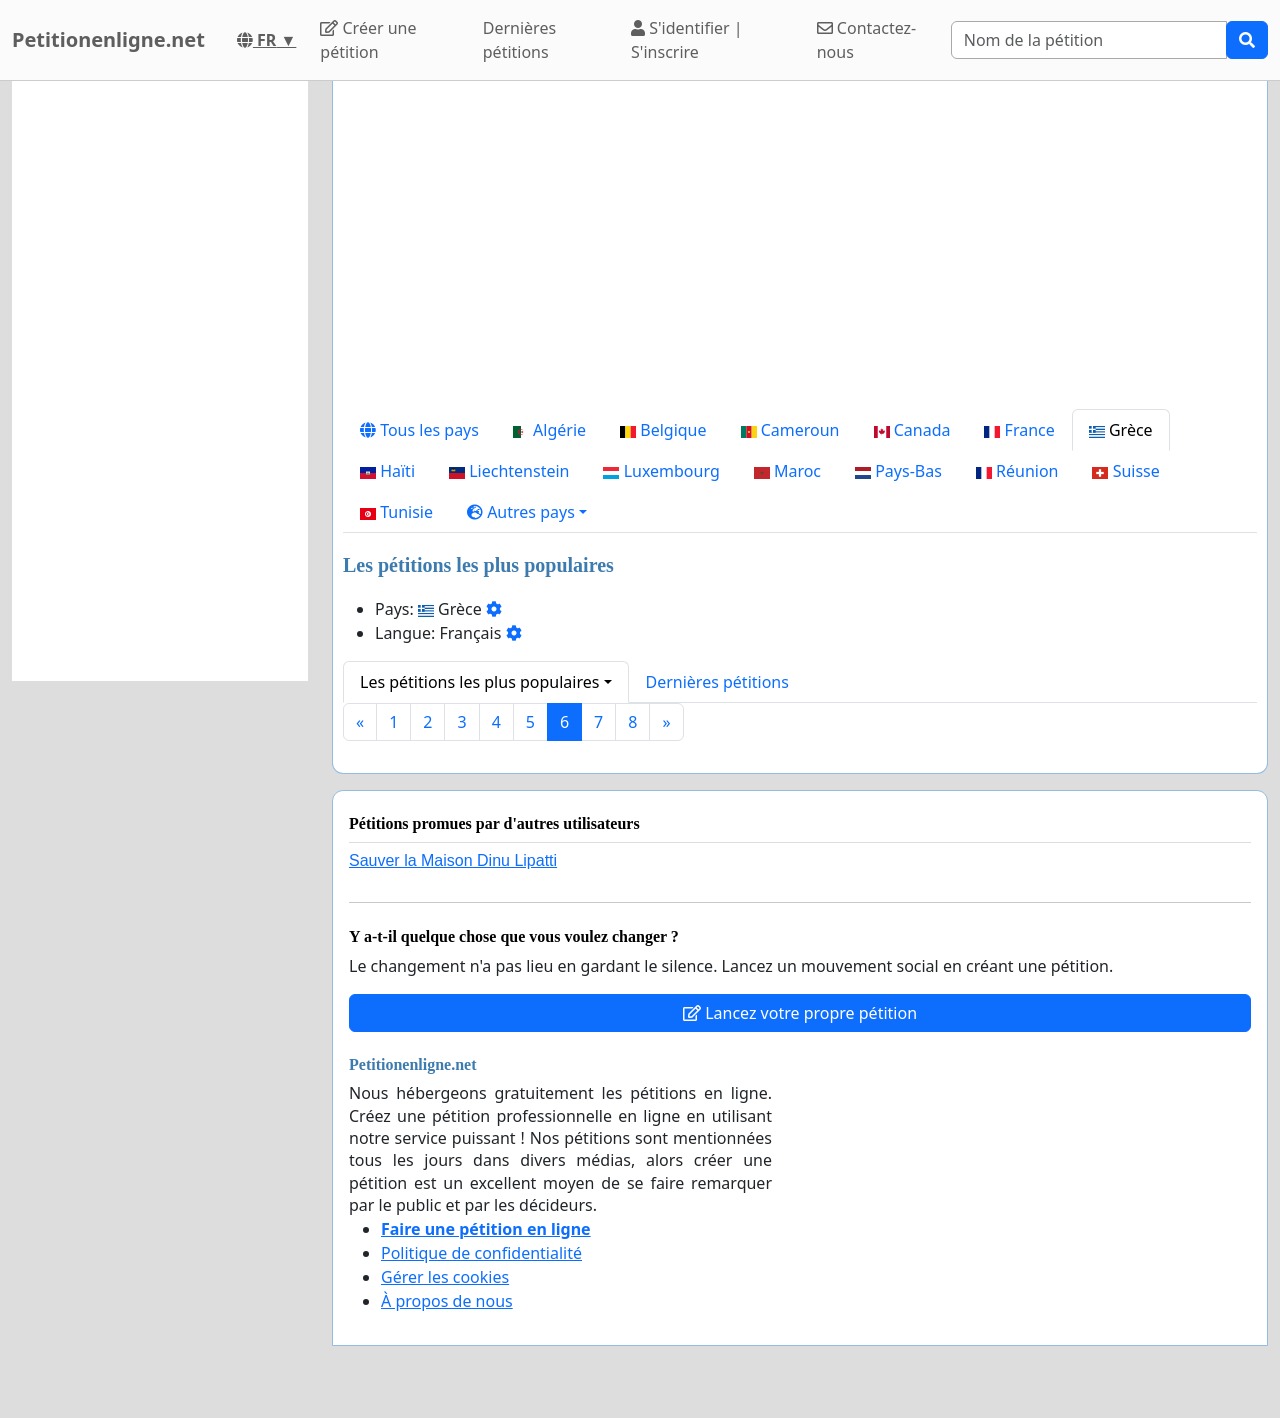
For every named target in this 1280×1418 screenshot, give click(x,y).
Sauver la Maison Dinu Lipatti (453, 860)
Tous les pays (419, 430)
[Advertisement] (800, 253)
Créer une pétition (368, 40)
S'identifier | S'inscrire (687, 40)
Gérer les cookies (445, 1277)
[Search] (1089, 40)
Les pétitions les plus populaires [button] (479, 682)
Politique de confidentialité (481, 1253)
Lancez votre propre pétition (800, 1013)
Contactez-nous (867, 40)
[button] (527, 512)
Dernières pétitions (519, 40)
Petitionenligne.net (108, 39)
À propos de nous (447, 1301)
